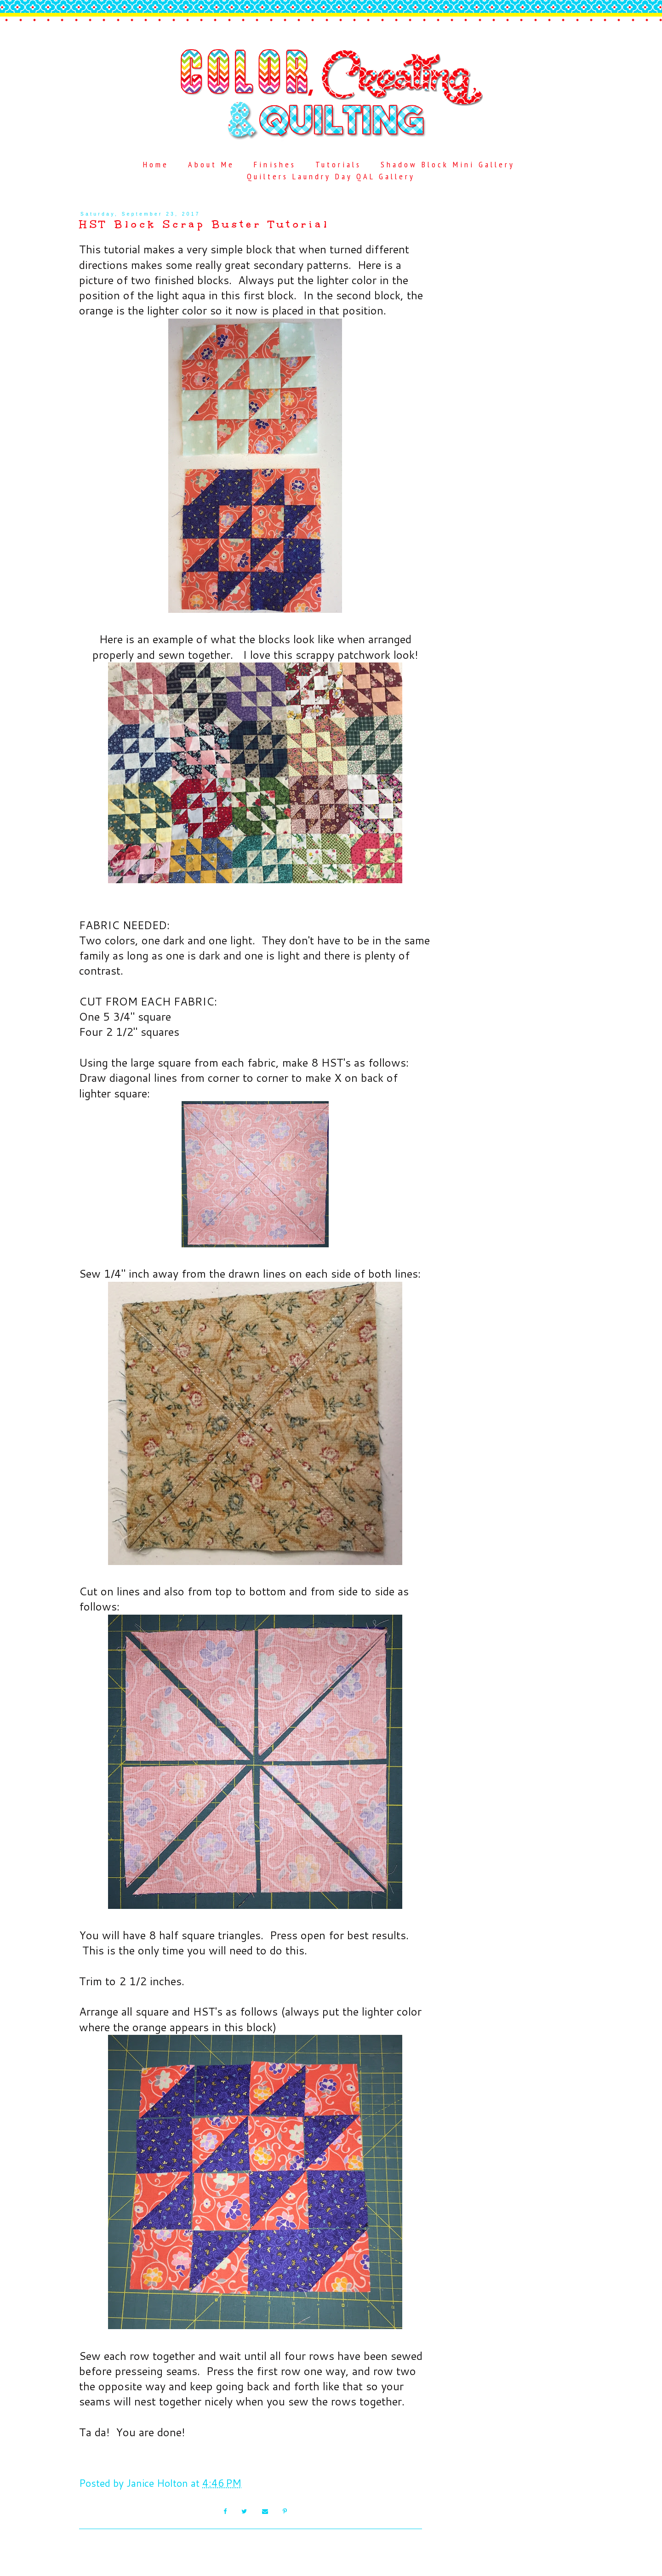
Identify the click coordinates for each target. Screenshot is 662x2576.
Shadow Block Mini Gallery (448, 164)
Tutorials (338, 164)
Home (156, 164)
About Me (211, 164)
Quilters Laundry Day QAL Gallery (331, 176)
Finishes (275, 164)
